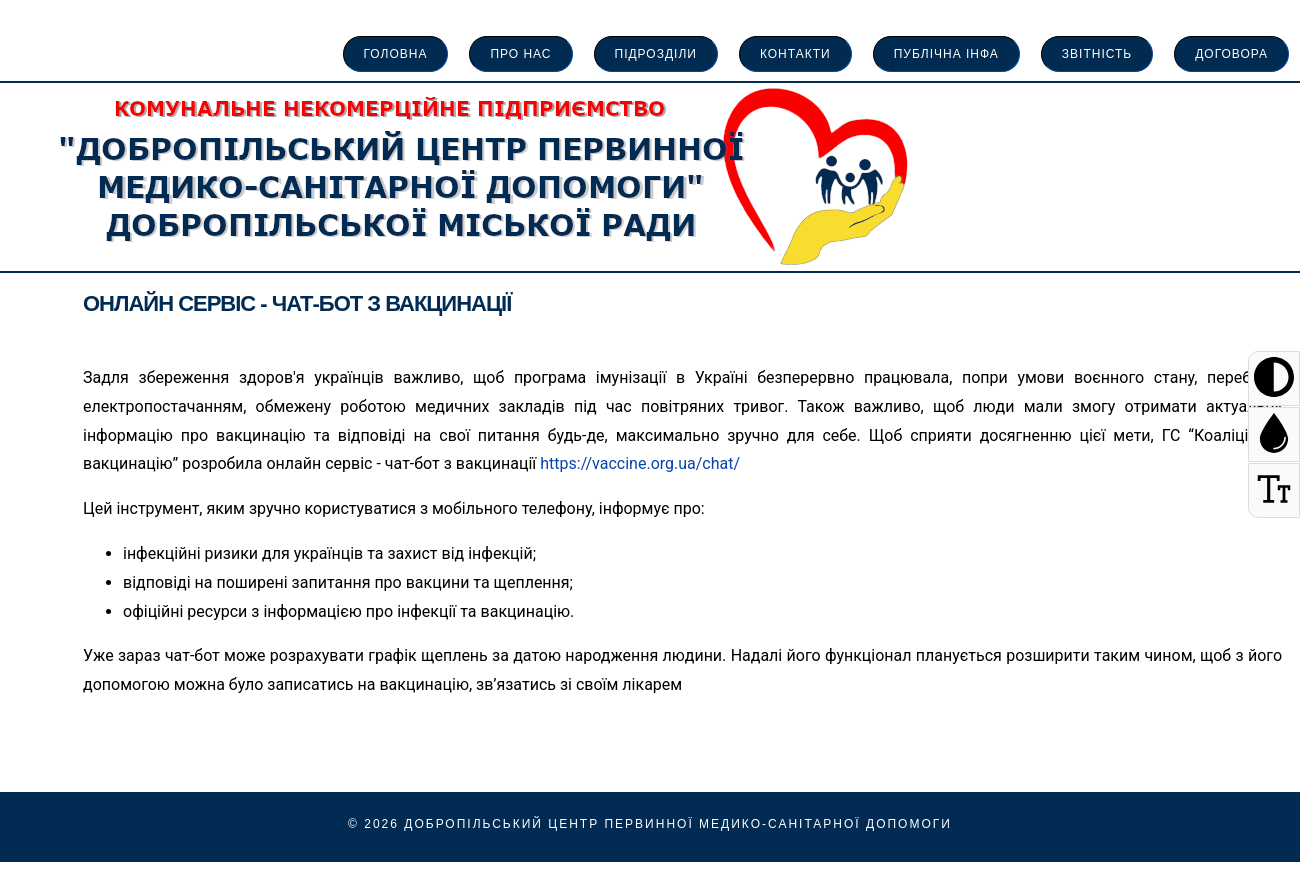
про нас (520, 54)
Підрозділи (656, 54)
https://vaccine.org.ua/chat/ (640, 463)
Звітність (1097, 54)
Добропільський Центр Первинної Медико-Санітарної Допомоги (678, 824)
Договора (1231, 54)
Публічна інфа (946, 54)
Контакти (795, 54)
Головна (396, 54)
